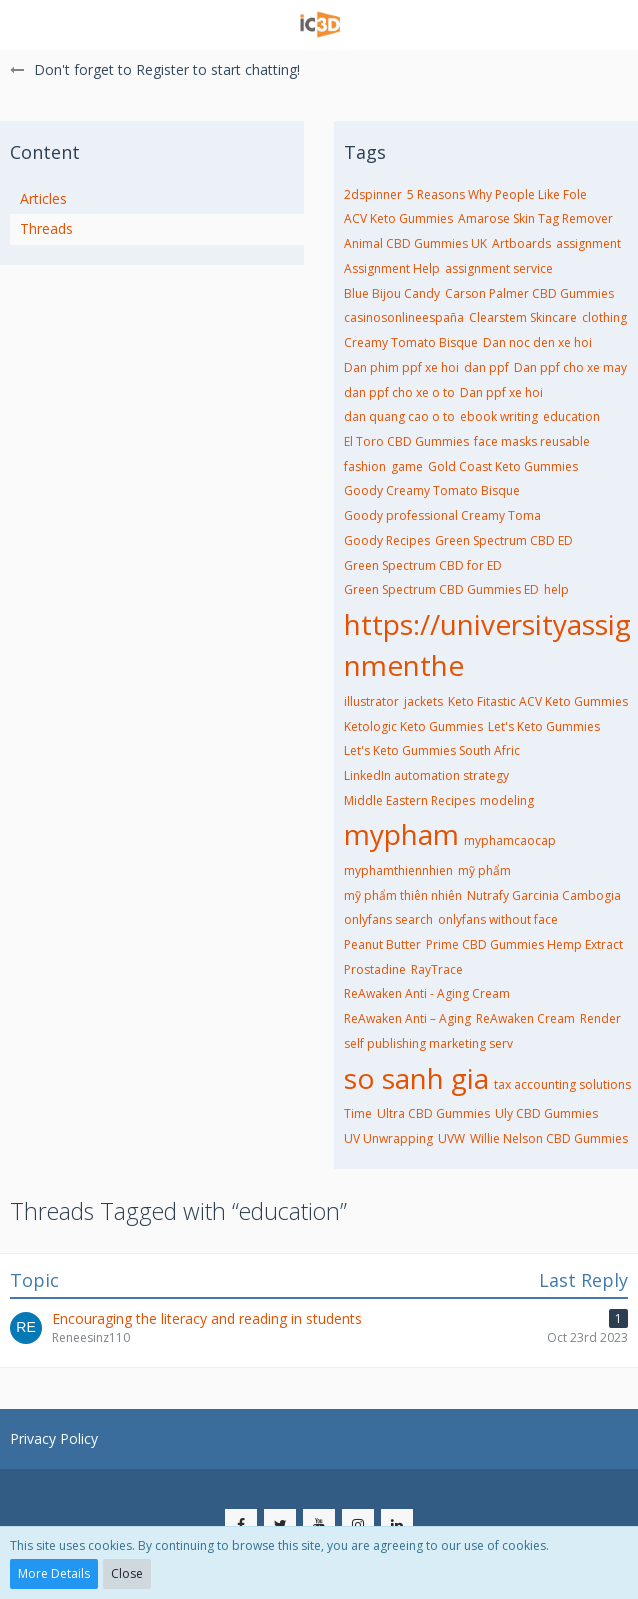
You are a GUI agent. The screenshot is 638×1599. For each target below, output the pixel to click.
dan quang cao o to (399, 416)
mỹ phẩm (484, 870)
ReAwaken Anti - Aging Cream (427, 993)
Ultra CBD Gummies (433, 1113)
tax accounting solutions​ (562, 1084)
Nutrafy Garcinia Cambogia (544, 895)
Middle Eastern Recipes (409, 800)
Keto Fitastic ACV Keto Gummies (538, 701)
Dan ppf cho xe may (570, 367)
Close (127, 1573)
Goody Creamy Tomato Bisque (432, 490)
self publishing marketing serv (428, 1043)
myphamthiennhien (398, 870)
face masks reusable (532, 441)
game (407, 466)
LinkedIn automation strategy (426, 775)
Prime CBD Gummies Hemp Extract (524, 944)
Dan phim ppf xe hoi (401, 367)
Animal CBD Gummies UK (415, 243)
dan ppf (486, 367)
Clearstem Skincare (523, 317)
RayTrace (437, 969)
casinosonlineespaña (404, 317)
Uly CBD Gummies (546, 1113)
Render (600, 1018)
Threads (46, 228)
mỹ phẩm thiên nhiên (403, 895)
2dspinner (373, 194)
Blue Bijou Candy (392, 293)
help (556, 589)
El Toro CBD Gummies (406, 441)
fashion (365, 466)
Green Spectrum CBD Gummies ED (441, 589)
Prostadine (375, 969)
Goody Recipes (387, 540)
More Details (54, 1573)
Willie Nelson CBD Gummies (549, 1138)
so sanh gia (416, 1078)
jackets (423, 701)
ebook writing (499, 416)
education (571, 416)
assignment (588, 243)
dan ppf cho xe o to (399, 392)
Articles (43, 198)
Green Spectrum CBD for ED (423, 565)
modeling (507, 800)
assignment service (499, 268)
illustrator (371, 701)
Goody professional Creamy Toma (442, 515)
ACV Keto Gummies (398, 218)
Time (358, 1113)
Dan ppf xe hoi (501, 392)
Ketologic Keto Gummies (413, 726)
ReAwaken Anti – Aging (407, 1018)
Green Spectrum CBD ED (504, 540)
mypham (401, 834)
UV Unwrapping (388, 1138)
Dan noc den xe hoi (537, 342)
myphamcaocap (510, 840)
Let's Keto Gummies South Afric (432, 750)
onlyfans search (388, 919)
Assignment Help (392, 268)
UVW (451, 1138)
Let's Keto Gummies (544, 726)
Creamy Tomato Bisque (411, 342)
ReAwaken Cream (525, 1018)
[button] (27, 25)
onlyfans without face (498, 919)
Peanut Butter (382, 944)
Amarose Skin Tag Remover (535, 218)
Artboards (521, 243)
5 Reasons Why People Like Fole (497, 194)
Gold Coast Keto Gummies (503, 466)
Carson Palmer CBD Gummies (529, 293)
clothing (604, 317)
